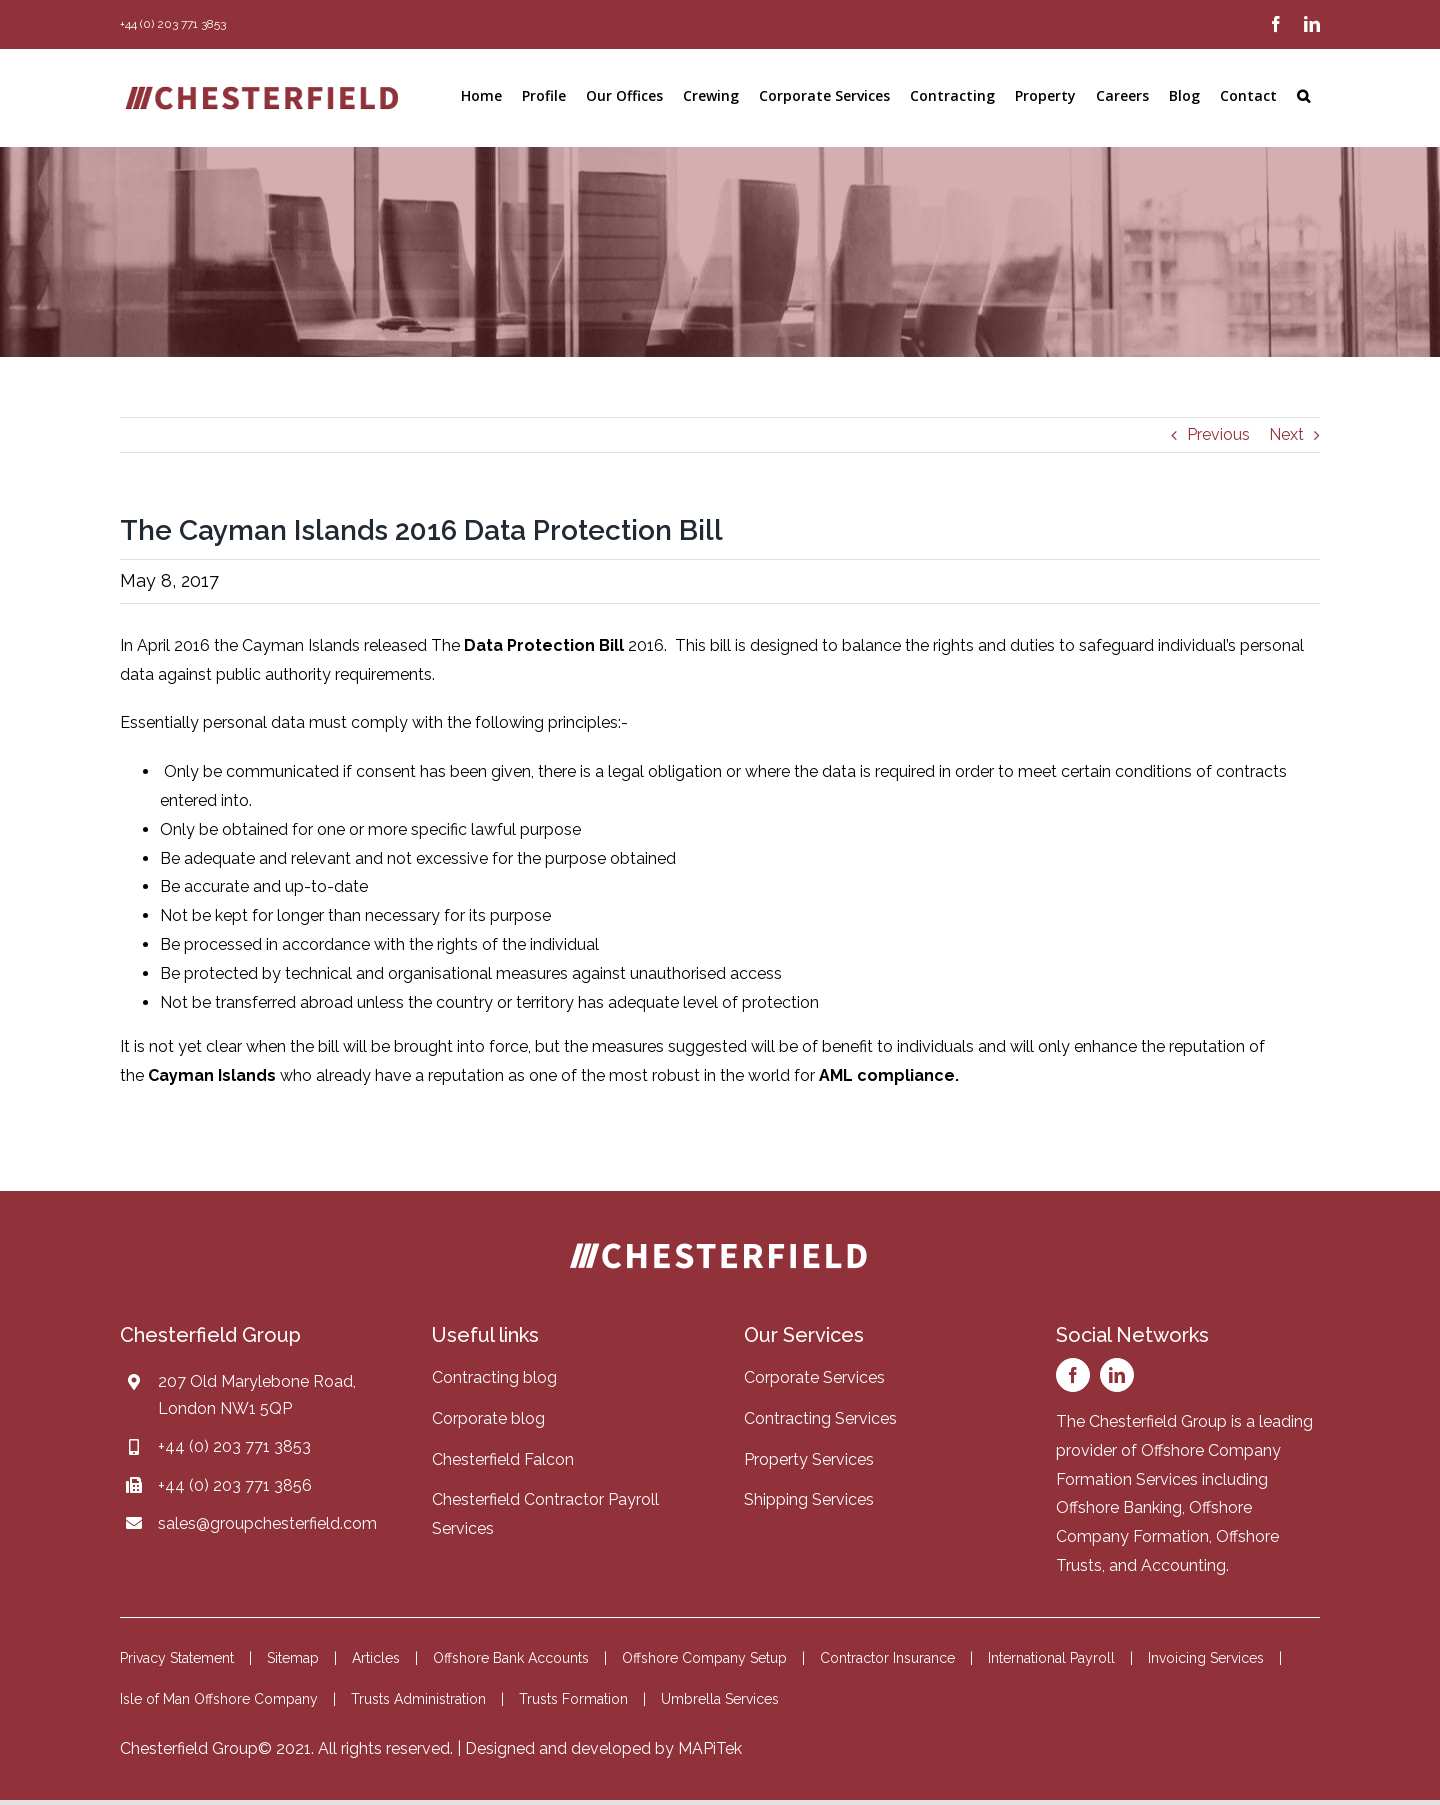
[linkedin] (1117, 1375)
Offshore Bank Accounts (511, 1658)
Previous (1218, 434)
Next (1286, 434)
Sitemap (293, 1658)
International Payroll (1051, 1658)
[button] (1303, 96)
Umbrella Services (720, 1699)
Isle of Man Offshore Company (219, 1699)
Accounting (1183, 1565)
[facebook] (1073, 1375)
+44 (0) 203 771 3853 (234, 1446)
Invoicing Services (1206, 1658)
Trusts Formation (573, 1699)
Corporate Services (814, 1377)
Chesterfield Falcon (503, 1459)
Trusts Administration (418, 1699)
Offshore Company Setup (704, 1658)
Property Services (809, 1459)
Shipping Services (809, 1499)
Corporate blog (488, 1418)
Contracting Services (820, 1418)
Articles (376, 1658)
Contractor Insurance (887, 1658)
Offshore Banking (1119, 1507)
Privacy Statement (177, 1658)
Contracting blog (494, 1377)
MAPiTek (710, 1748)
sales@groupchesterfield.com (267, 1523)
